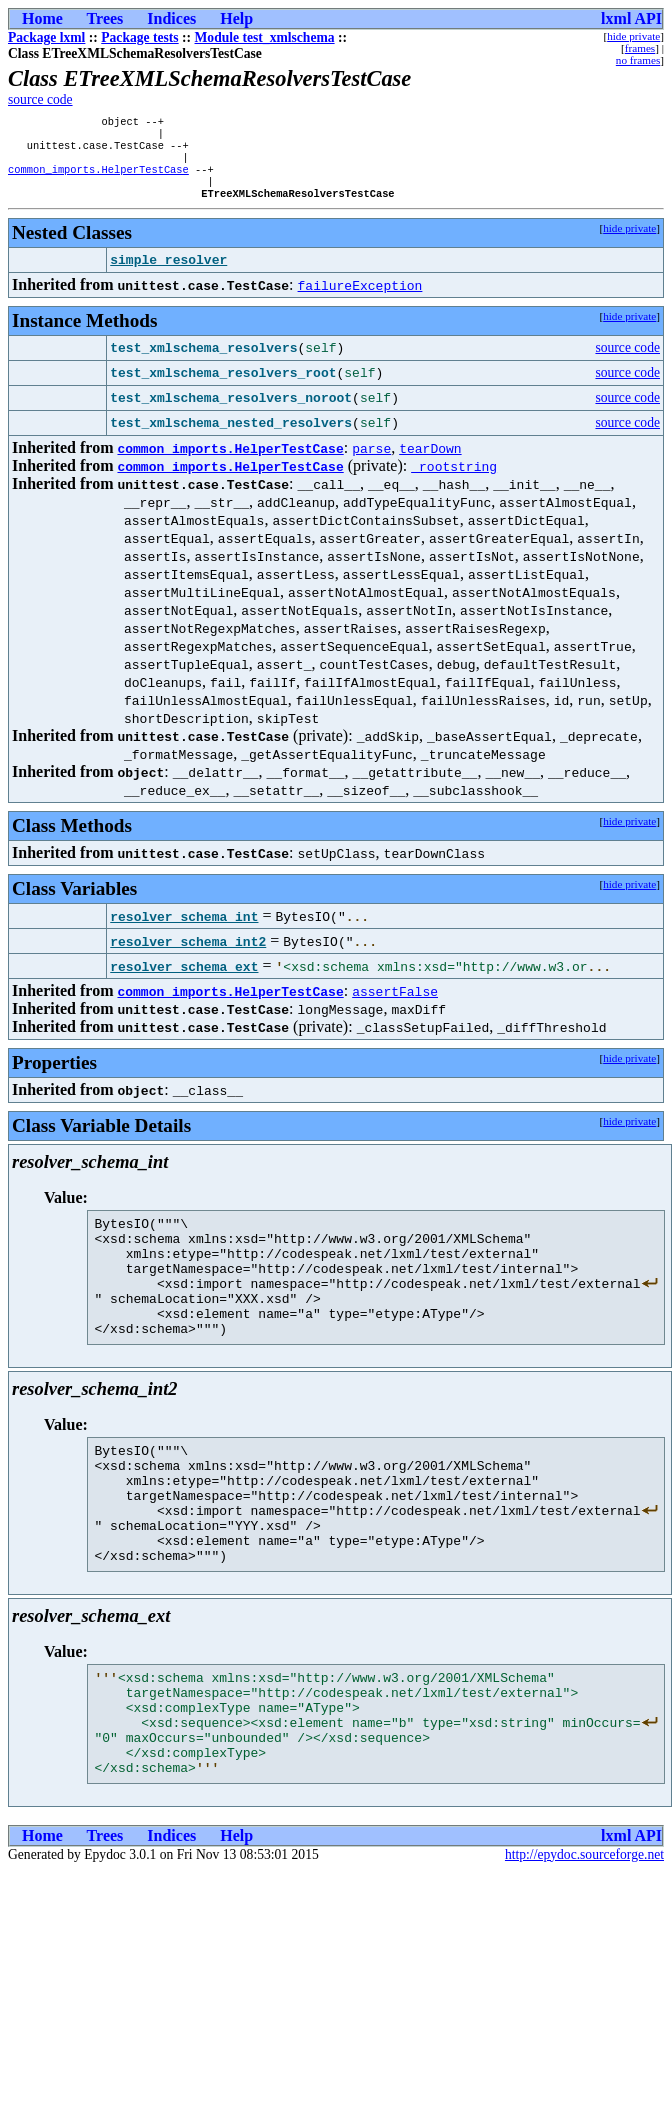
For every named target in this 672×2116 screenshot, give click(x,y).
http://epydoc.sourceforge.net (584, 1937)
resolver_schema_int (184, 930)
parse (371, 462)
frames (640, 48)
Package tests (139, 37)
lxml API (631, 18)
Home (42, 18)
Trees (105, 18)
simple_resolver (168, 274)
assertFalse (395, 1005)
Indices (171, 18)
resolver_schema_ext (184, 980)
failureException (360, 299)
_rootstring (454, 480)
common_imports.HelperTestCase (98, 179)
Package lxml (46, 37)
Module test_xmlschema (265, 37)
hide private (633, 36)
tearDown (430, 462)
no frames (638, 60)
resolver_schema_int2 (188, 955)
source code (40, 99)
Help (236, 18)
